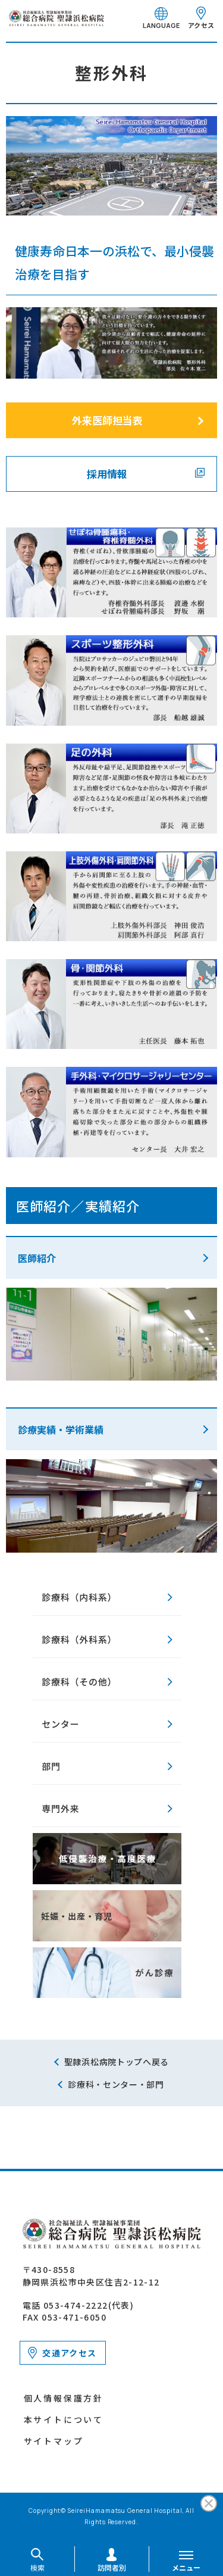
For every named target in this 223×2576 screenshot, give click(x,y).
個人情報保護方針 (63, 2398)
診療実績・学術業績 (60, 1429)
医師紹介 (37, 1258)
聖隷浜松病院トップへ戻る (116, 2062)
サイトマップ (54, 2441)
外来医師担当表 (107, 420)
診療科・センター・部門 (116, 2084)
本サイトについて (63, 2419)
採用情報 (107, 473)
